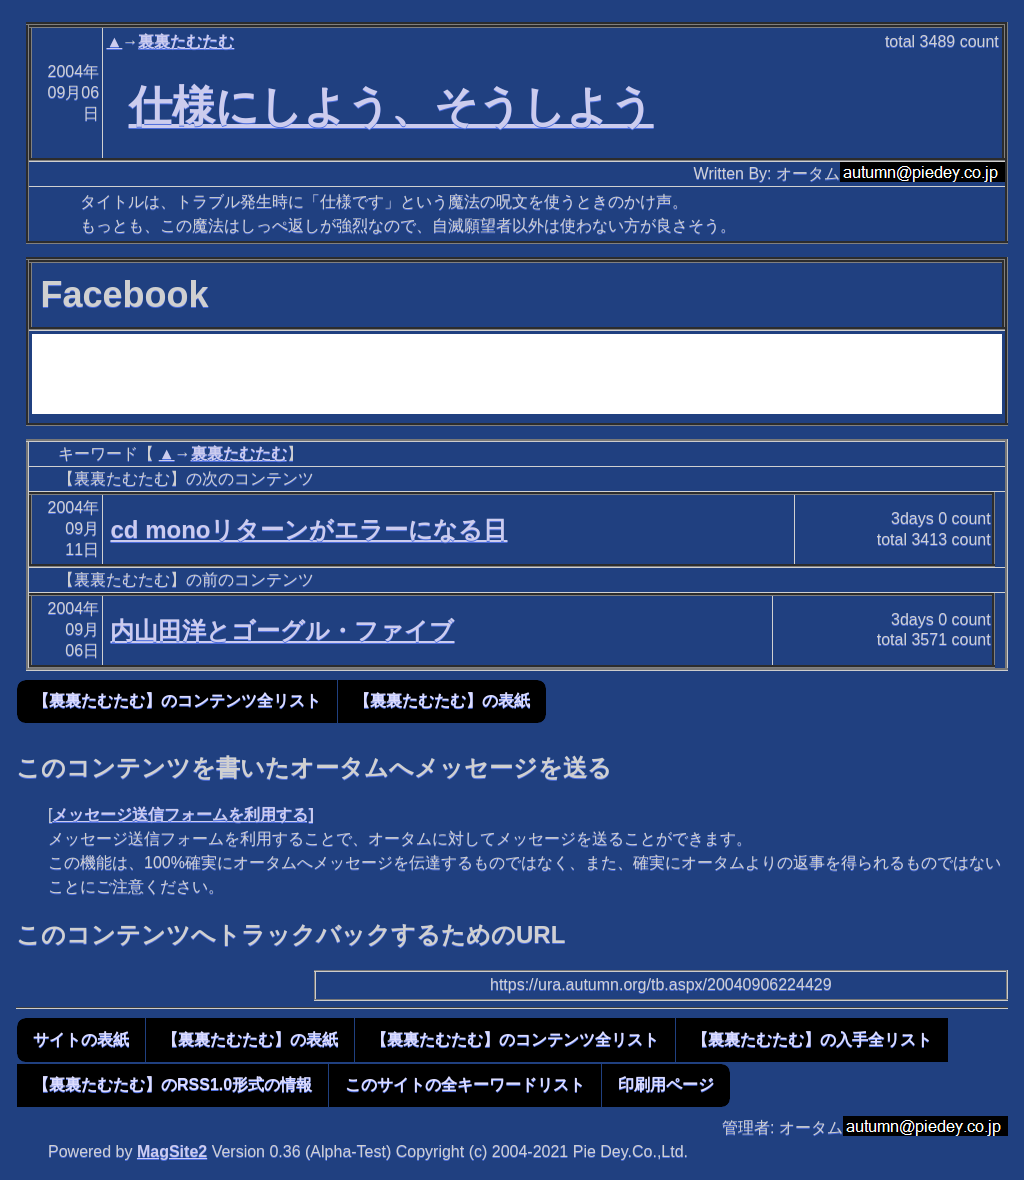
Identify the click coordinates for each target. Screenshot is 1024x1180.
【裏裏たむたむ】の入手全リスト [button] (812, 1039)
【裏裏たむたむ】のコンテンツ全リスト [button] (177, 700)
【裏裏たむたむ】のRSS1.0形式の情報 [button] (172, 1084)
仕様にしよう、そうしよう (391, 106)
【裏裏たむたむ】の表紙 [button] (442, 700)
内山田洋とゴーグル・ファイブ (282, 630)
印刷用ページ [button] (666, 1084)
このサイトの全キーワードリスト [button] (465, 1084)
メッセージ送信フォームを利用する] (182, 814)
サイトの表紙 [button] (81, 1039)
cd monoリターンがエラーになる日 (308, 529)
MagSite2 (172, 1151)
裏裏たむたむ (186, 41)
